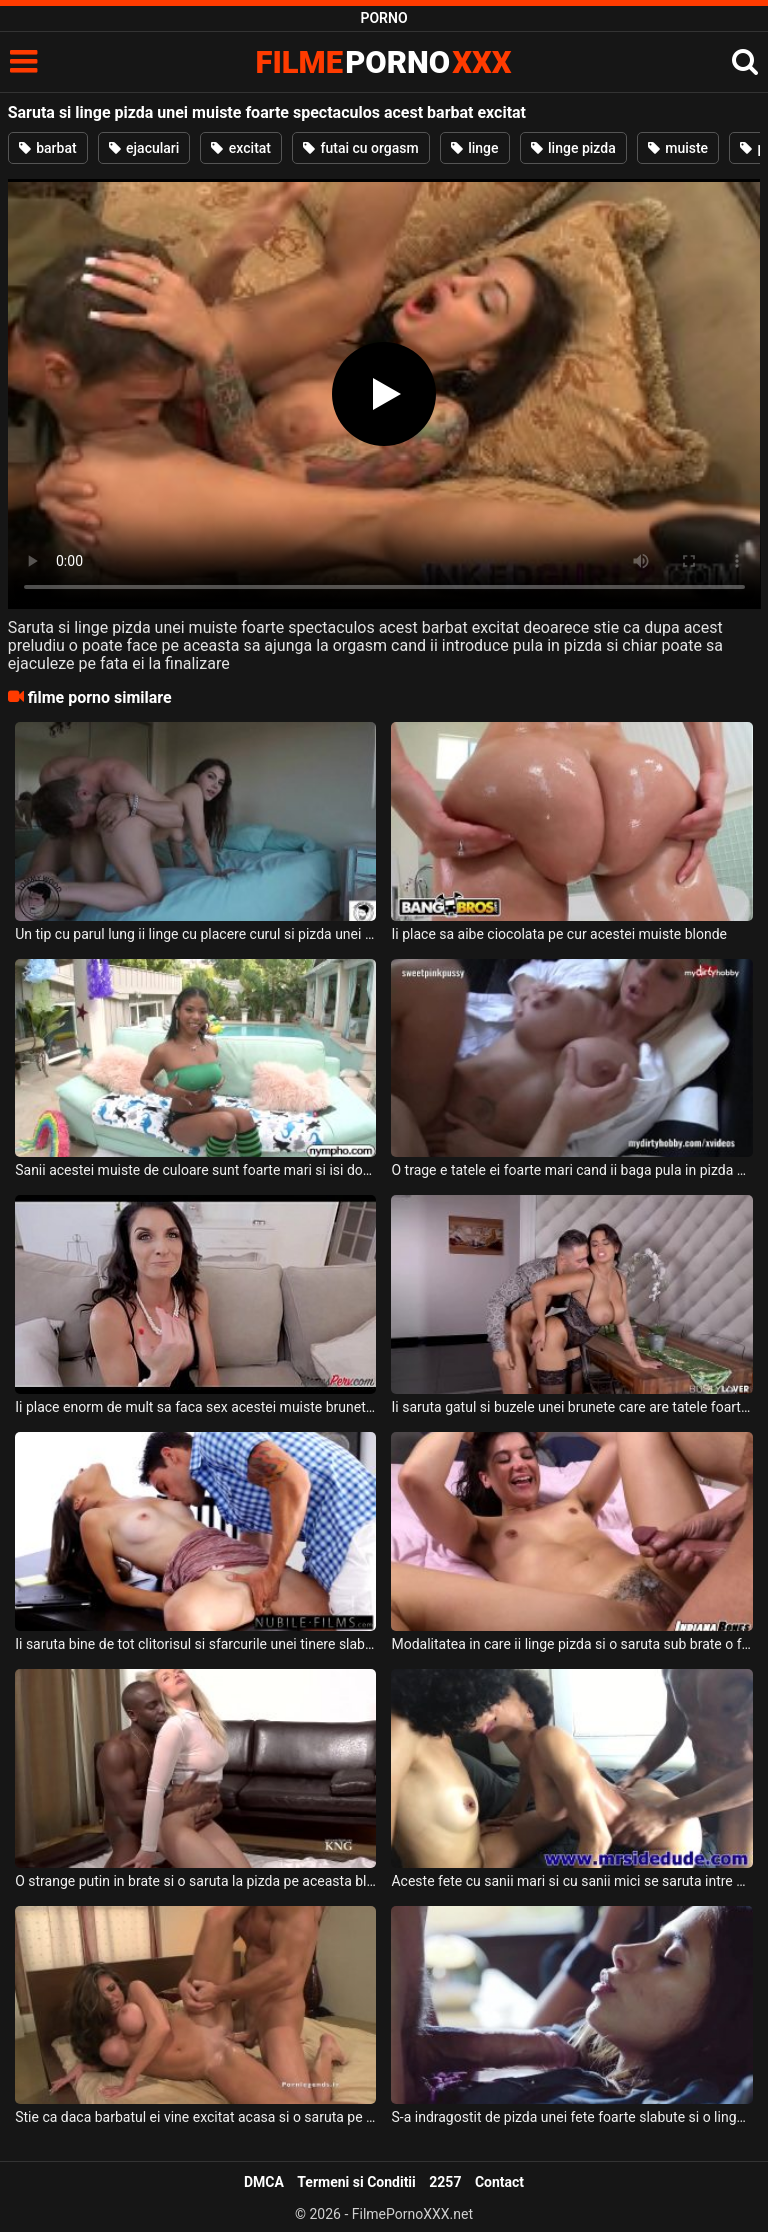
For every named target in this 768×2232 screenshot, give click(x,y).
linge (475, 148)
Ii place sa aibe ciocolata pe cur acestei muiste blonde (559, 934)
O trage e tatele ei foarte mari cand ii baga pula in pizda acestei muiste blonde (571, 1170)
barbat (48, 148)
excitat (241, 148)
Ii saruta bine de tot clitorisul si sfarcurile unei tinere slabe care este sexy (195, 1644)
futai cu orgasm (361, 148)
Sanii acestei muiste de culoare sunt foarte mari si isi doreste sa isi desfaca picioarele (195, 1170)
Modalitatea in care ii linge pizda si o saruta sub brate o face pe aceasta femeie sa (571, 1644)
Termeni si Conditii (356, 2182)
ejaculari (144, 148)
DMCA (264, 2182)
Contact (499, 2182)
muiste (678, 148)
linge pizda (573, 148)
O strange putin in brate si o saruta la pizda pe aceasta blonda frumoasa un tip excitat (195, 1881)
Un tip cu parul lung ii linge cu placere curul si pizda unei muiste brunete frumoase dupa (195, 934)
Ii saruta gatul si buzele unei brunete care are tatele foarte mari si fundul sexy (571, 1407)
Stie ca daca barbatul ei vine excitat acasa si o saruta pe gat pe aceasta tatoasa (195, 2117)
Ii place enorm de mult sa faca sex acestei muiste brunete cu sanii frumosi (195, 1407)
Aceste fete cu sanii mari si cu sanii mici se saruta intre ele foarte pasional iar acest (571, 1881)
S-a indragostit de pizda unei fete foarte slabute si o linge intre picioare (571, 2117)
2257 (445, 2182)
